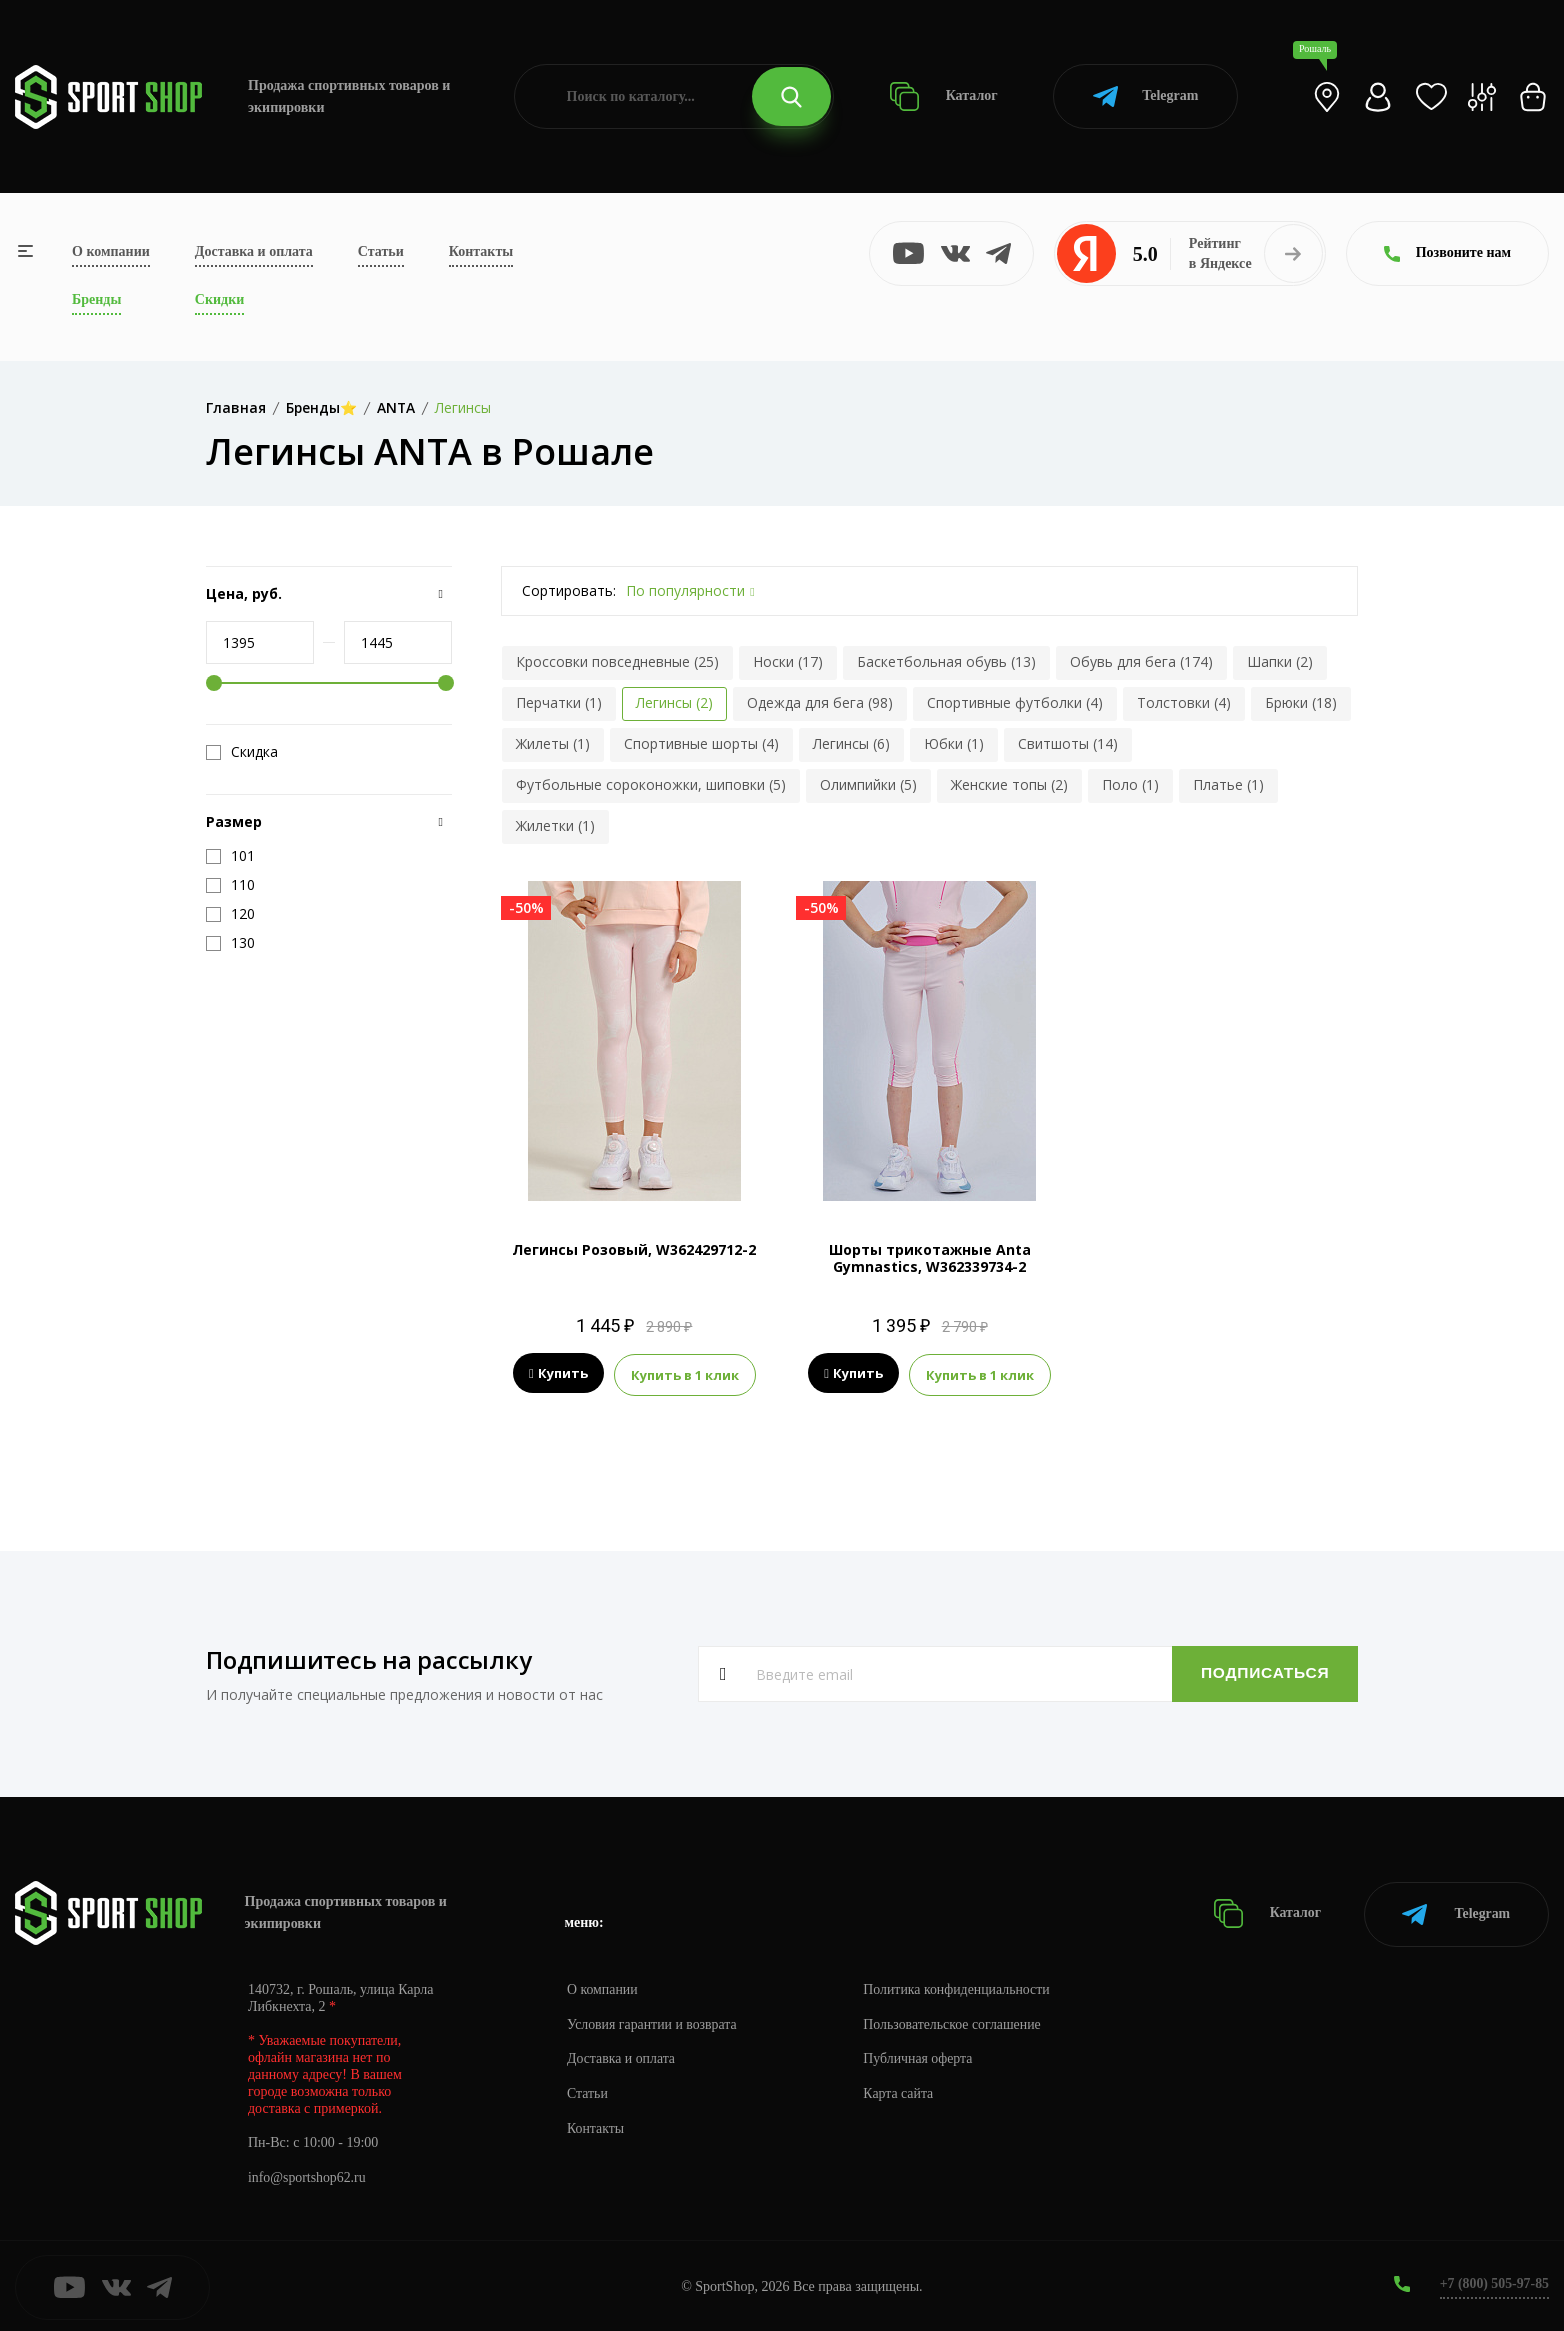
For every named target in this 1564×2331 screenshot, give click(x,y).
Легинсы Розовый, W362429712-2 (634, 1249)
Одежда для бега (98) (820, 702)
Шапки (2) (1280, 661)
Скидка (242, 752)
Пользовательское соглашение (956, 2021)
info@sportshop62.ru (307, 2175)
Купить (558, 1374)
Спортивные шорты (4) (701, 743)
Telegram (1145, 96)
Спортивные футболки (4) (1015, 702)
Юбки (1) (954, 743)
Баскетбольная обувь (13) (946, 661)
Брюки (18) (1301, 702)
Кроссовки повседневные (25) (617, 661)
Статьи (381, 251)
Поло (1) (1130, 784)
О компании (111, 251)
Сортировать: (569, 590)
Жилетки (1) (555, 825)
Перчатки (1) (559, 702)
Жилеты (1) (553, 743)
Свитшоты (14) (1068, 743)
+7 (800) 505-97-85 (1493, 2280)
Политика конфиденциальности (960, 1986)
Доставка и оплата (254, 251)
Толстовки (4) (1184, 702)
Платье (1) (1228, 784)
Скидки (219, 299)
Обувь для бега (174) (1141, 661)
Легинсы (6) (851, 743)
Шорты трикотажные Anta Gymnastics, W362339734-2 (930, 1258)
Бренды (96, 299)
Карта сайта (901, 2091)
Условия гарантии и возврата (653, 2021)
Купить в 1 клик (685, 1374)
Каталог (943, 96)
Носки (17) (788, 661)
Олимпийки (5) (868, 784)
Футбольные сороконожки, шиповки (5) (651, 784)
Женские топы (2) (1009, 784)
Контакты (481, 251)
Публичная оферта (921, 2056)
